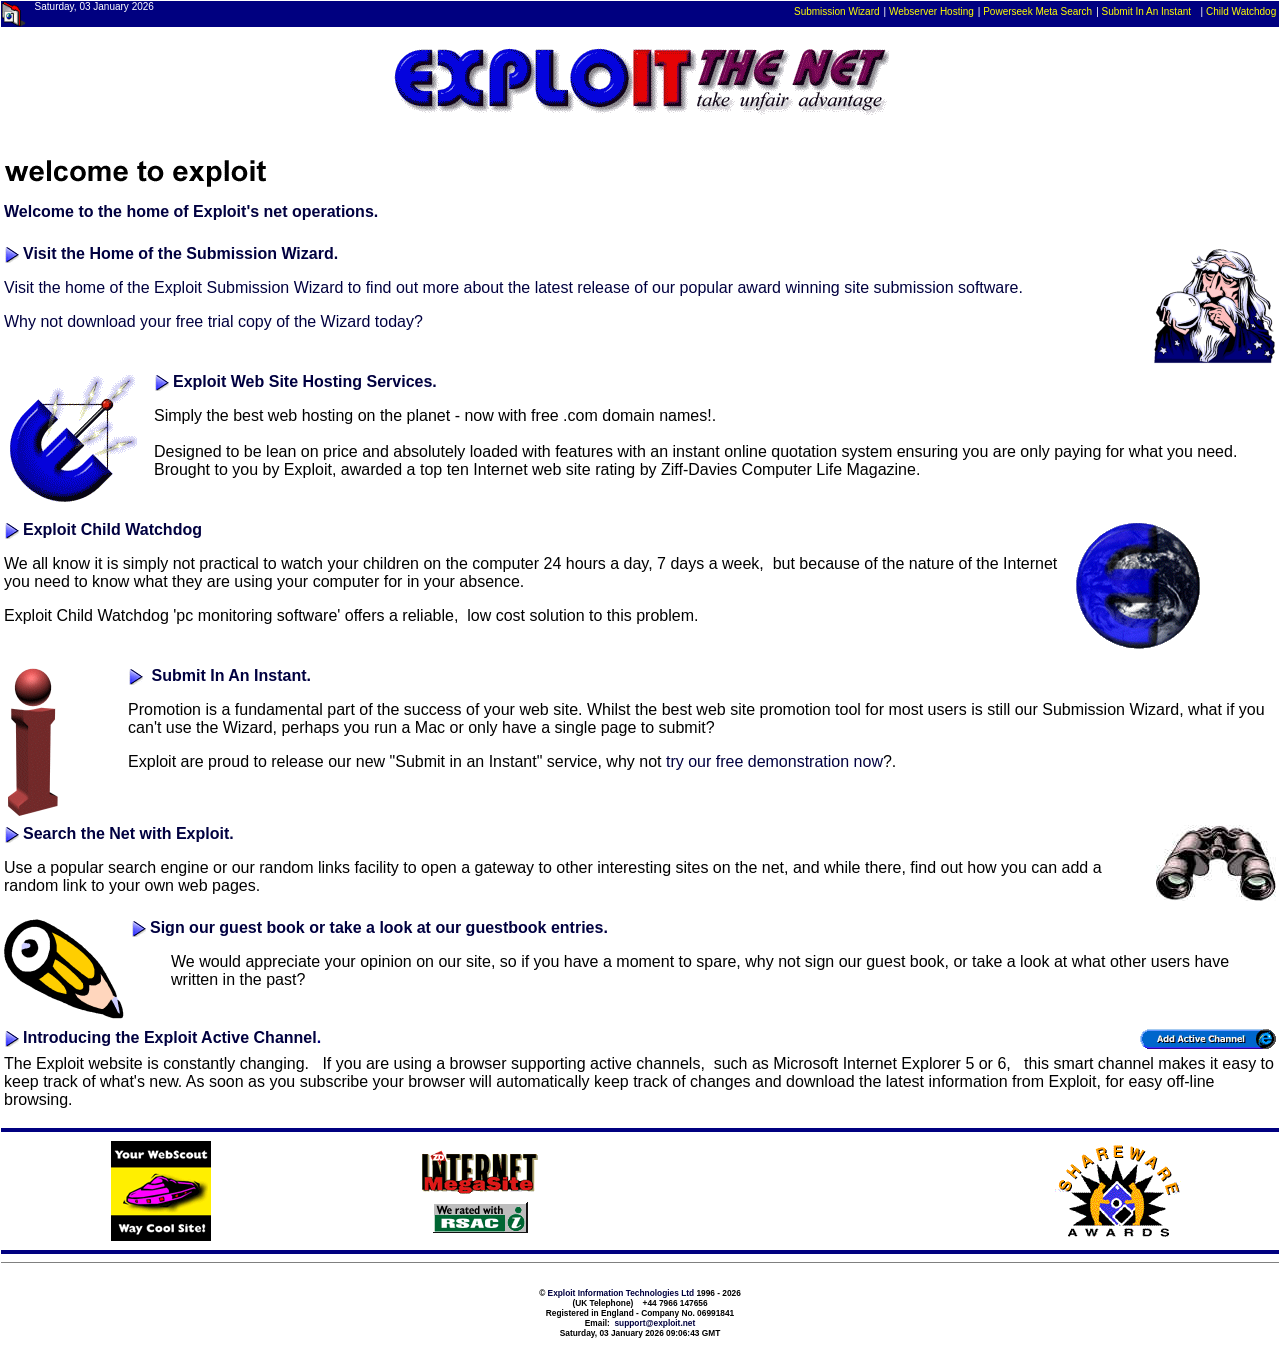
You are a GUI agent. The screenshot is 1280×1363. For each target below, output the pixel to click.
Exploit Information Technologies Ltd (621, 1293)
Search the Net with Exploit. (128, 833)
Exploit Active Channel (230, 1037)
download (101, 321)
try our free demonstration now (774, 761)
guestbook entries (535, 927)
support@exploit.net (654, 1323)
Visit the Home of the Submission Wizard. (180, 253)
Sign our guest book (227, 927)
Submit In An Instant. (231, 675)
